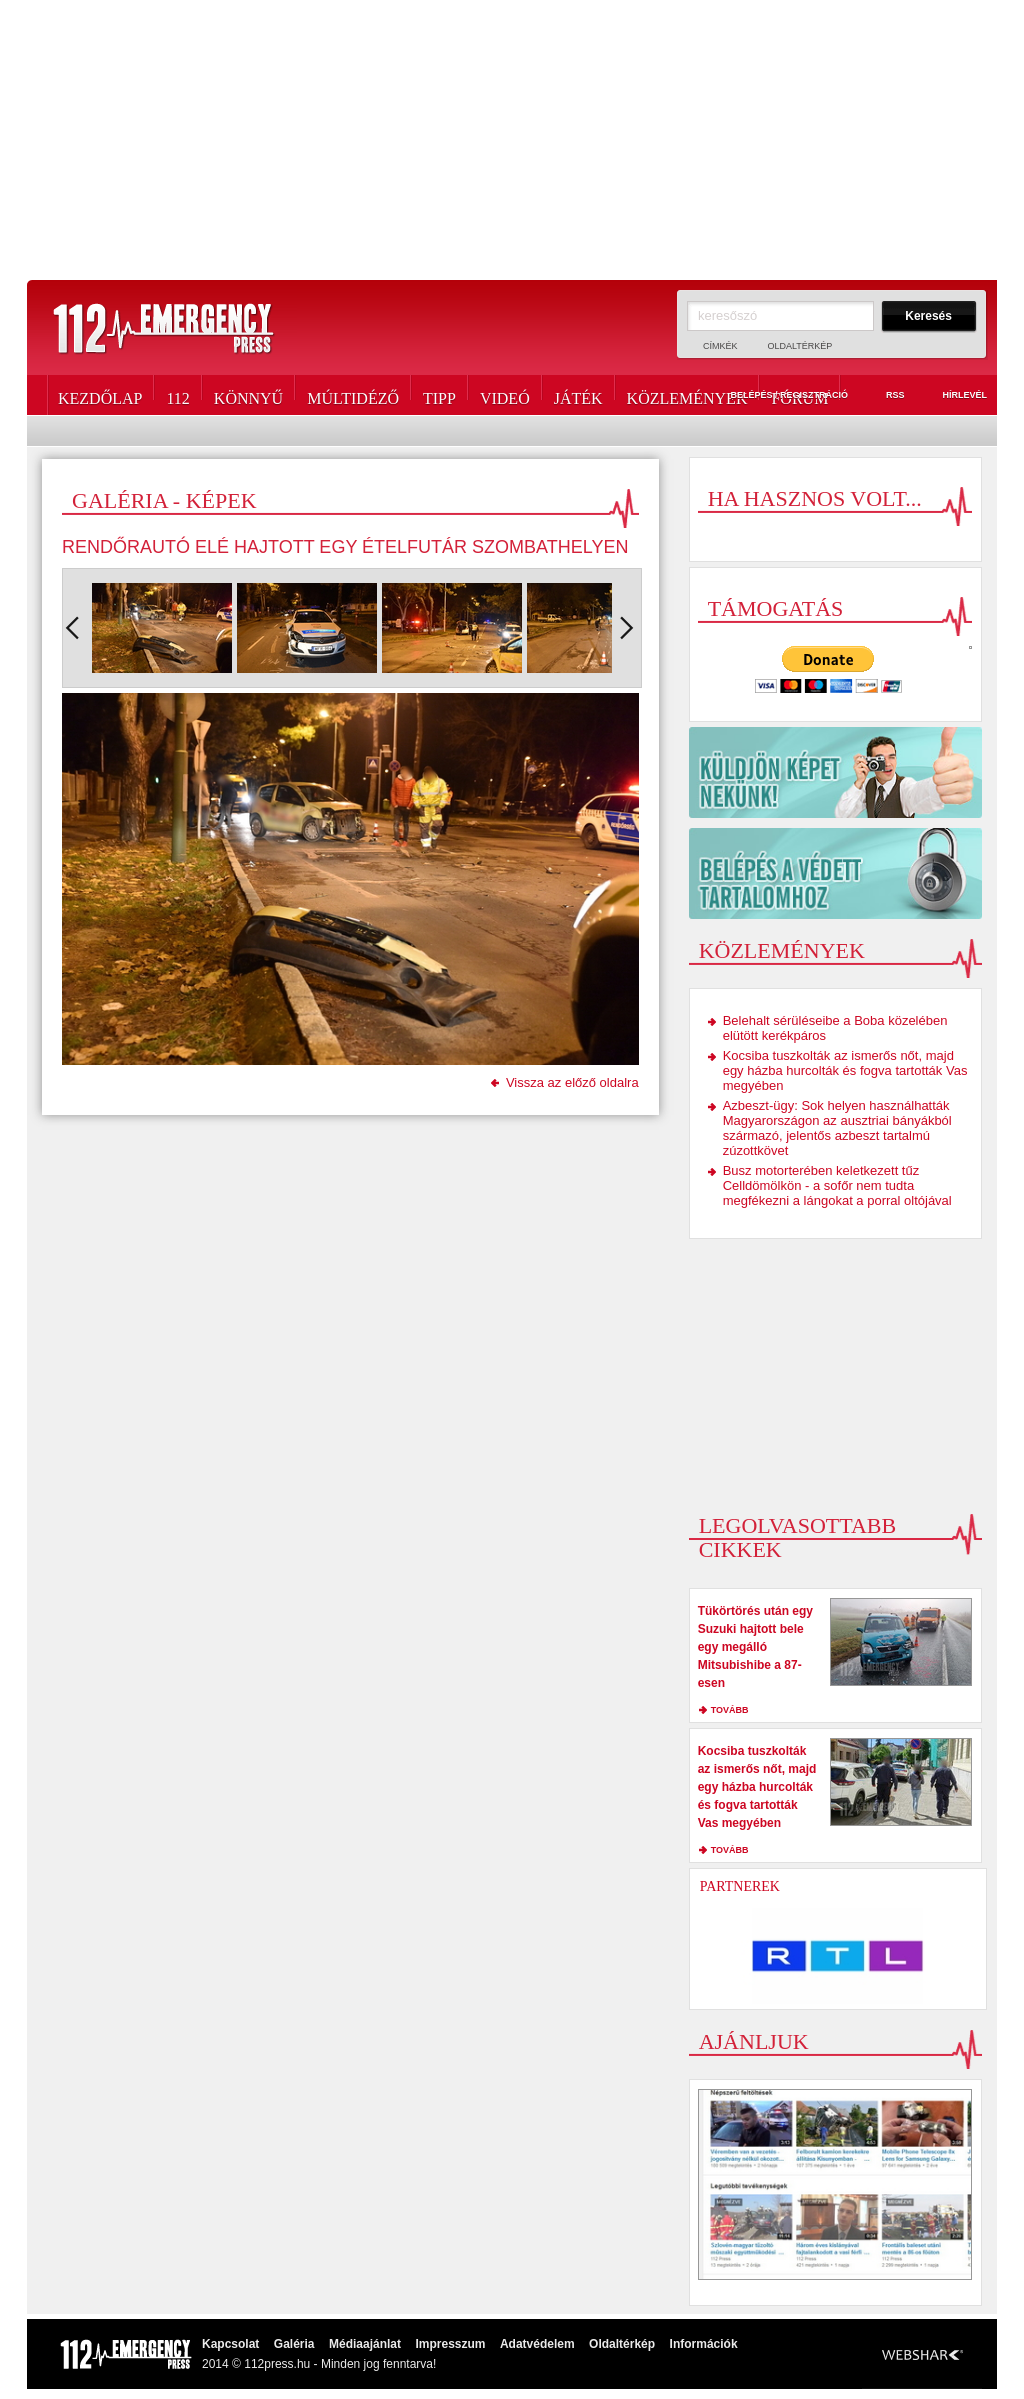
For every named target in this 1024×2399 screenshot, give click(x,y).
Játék (578, 395)
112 (177, 395)
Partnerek (740, 1886)
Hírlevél (953, 396)
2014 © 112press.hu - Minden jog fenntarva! (319, 2364)
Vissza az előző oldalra (572, 1082)
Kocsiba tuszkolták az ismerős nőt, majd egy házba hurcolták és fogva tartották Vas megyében (845, 1070)
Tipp (439, 395)
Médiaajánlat (365, 2344)
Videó (505, 395)
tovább (730, 1710)
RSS (884, 396)
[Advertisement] (512, 140)
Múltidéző (353, 395)
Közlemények (687, 395)
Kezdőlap (100, 395)
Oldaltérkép (800, 346)
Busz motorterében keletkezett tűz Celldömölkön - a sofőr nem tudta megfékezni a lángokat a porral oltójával (837, 1185)
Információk (704, 2344)
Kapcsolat (230, 2344)
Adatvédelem (537, 2344)
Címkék (720, 346)
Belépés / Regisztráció (777, 396)
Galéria (294, 2344)
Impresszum (450, 2344)
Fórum (799, 395)
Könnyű (248, 395)
